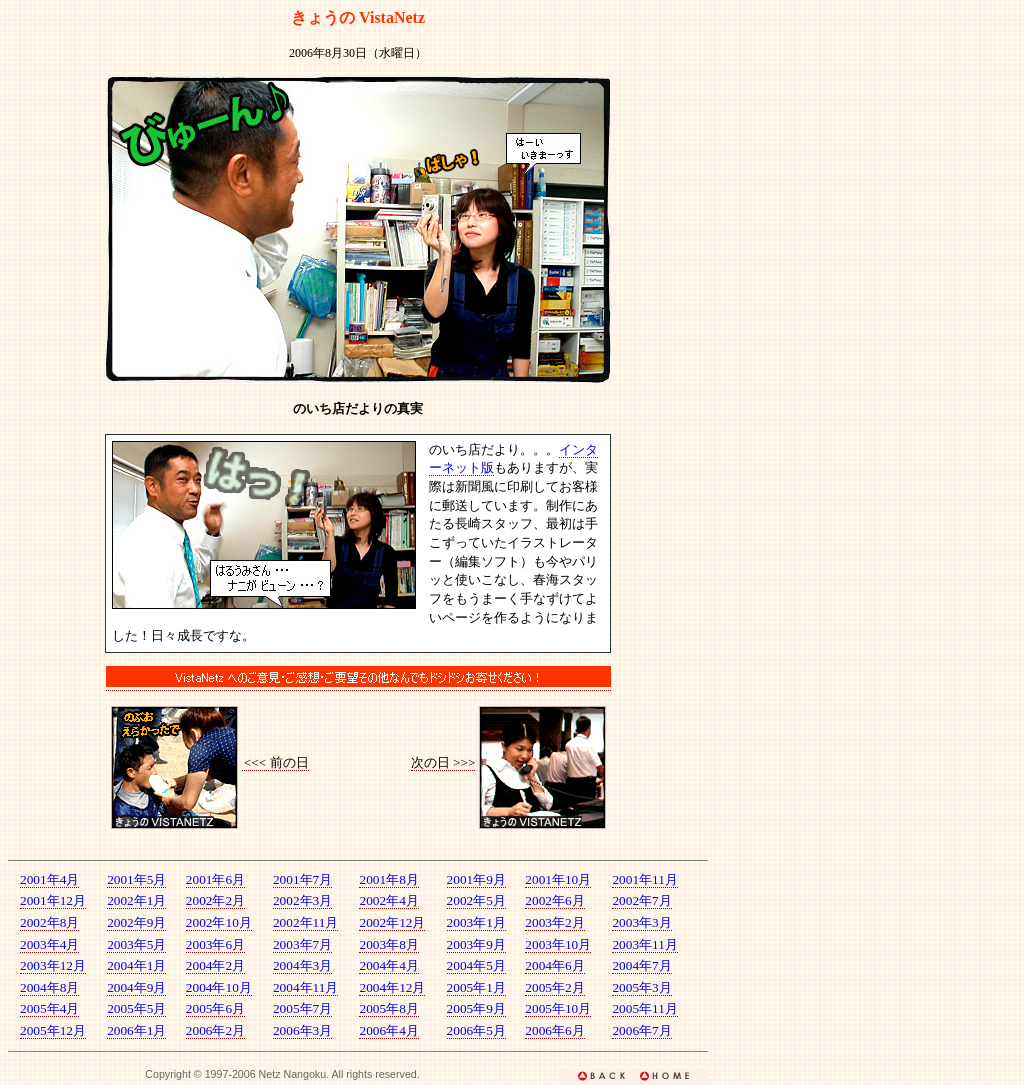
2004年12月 (392, 987)
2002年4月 (388, 900)
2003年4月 (49, 944)
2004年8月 (49, 987)
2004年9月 (136, 987)
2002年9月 (136, 922)
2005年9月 (476, 1008)
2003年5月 (136, 944)
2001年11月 (645, 879)
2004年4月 (388, 965)
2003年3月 (641, 922)
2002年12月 (392, 922)
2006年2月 (215, 1030)
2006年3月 (302, 1030)
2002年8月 (49, 922)
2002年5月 (476, 900)
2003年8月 (388, 944)
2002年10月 (219, 922)
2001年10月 (558, 879)
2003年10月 (558, 944)
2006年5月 (476, 1030)
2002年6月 (554, 900)
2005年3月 (641, 987)
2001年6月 (215, 879)
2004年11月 (306, 987)
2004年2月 (215, 965)
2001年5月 (136, 879)
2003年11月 (645, 944)
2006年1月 (136, 1030)
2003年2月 (554, 922)
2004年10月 (219, 987)
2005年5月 (136, 1008)
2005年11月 (645, 1008)
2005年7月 (302, 1008)
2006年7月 (641, 1030)
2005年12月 (53, 1030)
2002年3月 (302, 900)
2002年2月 (215, 900)
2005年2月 (554, 987)
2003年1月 (476, 922)
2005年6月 (215, 1008)
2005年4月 (49, 1008)
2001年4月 (49, 879)
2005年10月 (558, 1008)
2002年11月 (306, 922)
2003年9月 (476, 944)
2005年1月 (476, 987)
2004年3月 (302, 965)
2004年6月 (554, 965)
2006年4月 (388, 1030)
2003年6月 (215, 944)
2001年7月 (302, 879)
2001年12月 (53, 900)
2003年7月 (302, 944)
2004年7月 (641, 965)
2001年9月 (476, 879)
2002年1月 (136, 900)
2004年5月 (476, 965)
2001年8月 (388, 879)
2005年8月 (388, 1008)
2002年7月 (641, 900)
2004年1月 (136, 965)
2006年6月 (554, 1030)
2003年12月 (53, 965)
